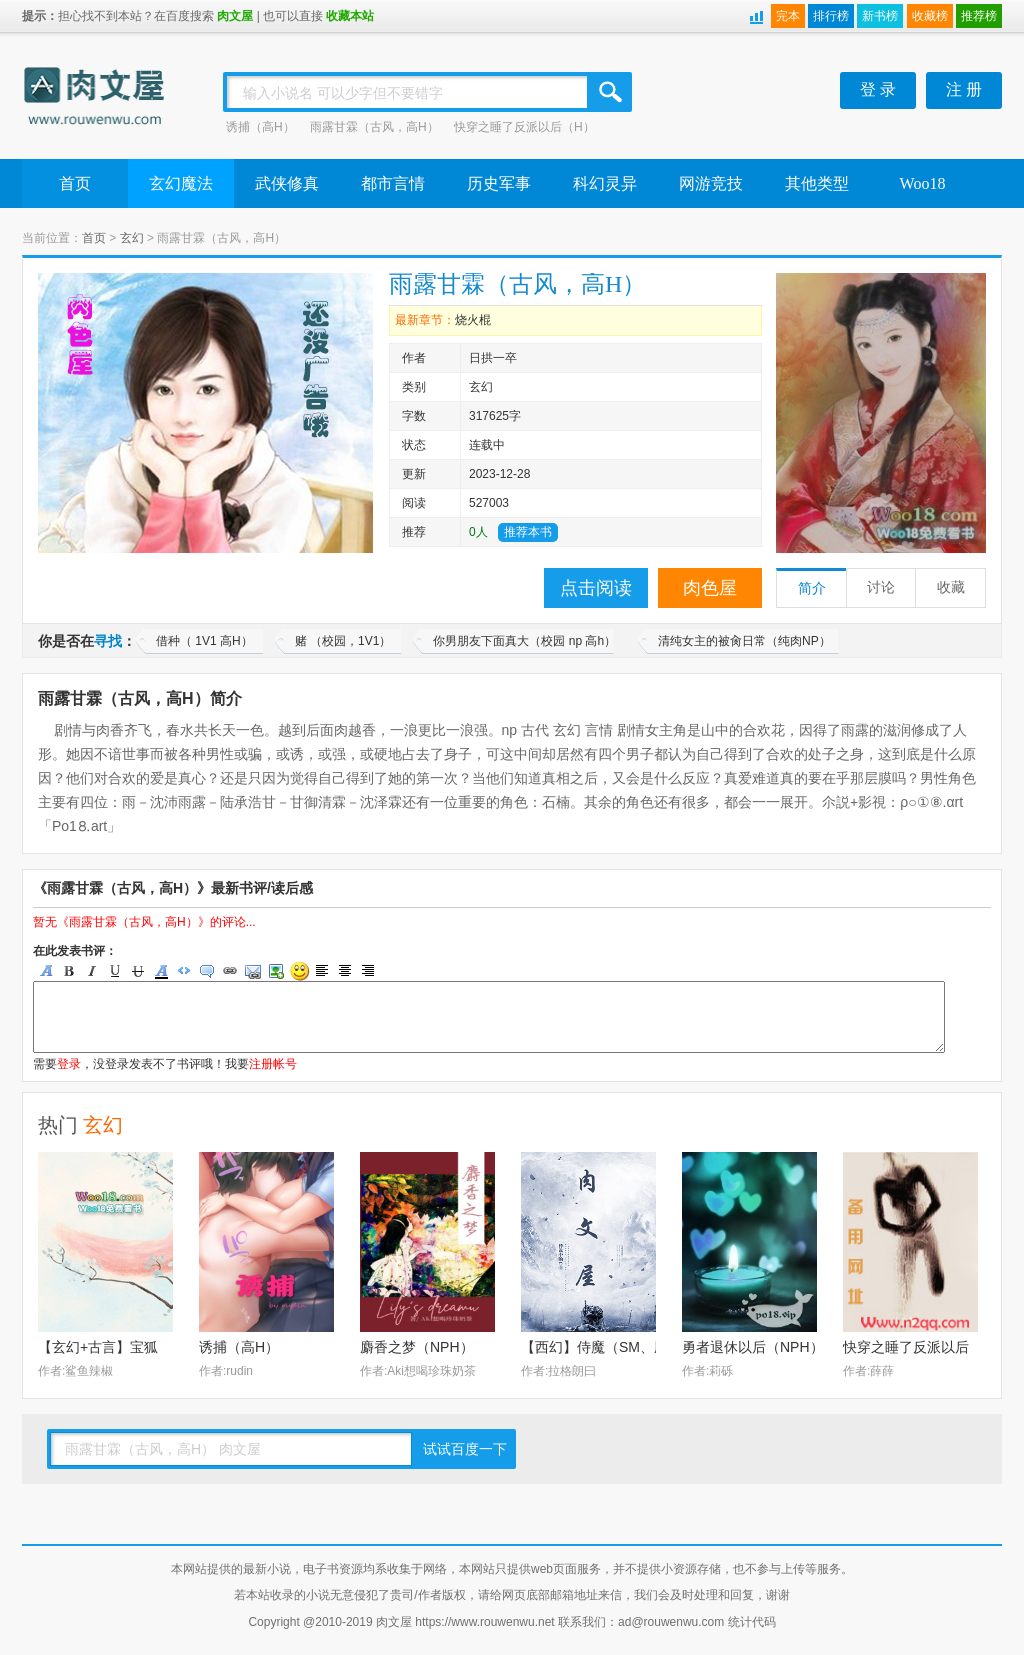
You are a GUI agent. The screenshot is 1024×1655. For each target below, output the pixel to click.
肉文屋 (235, 16)
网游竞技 (711, 183)
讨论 (881, 587)
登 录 (878, 89)
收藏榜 (930, 16)
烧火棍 (473, 320)
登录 (69, 1064)
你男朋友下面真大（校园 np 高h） (524, 641)
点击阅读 (596, 588)
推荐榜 (979, 16)
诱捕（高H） (260, 127)
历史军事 (499, 183)
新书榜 (880, 16)
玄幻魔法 (181, 183)
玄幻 (132, 238)
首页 (75, 183)
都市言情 (393, 183)
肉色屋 (710, 588)
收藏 (951, 587)
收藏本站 (350, 16)
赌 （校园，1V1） (343, 641)
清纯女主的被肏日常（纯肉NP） (744, 641)
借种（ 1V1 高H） (204, 641)
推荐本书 (528, 532)
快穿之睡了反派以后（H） (524, 127)
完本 (788, 16)
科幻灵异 (605, 183)
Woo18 (923, 183)
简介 (812, 588)
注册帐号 (273, 1064)
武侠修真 (287, 183)
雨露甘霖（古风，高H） (374, 127)
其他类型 (817, 183)
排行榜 (831, 16)
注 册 (964, 89)
